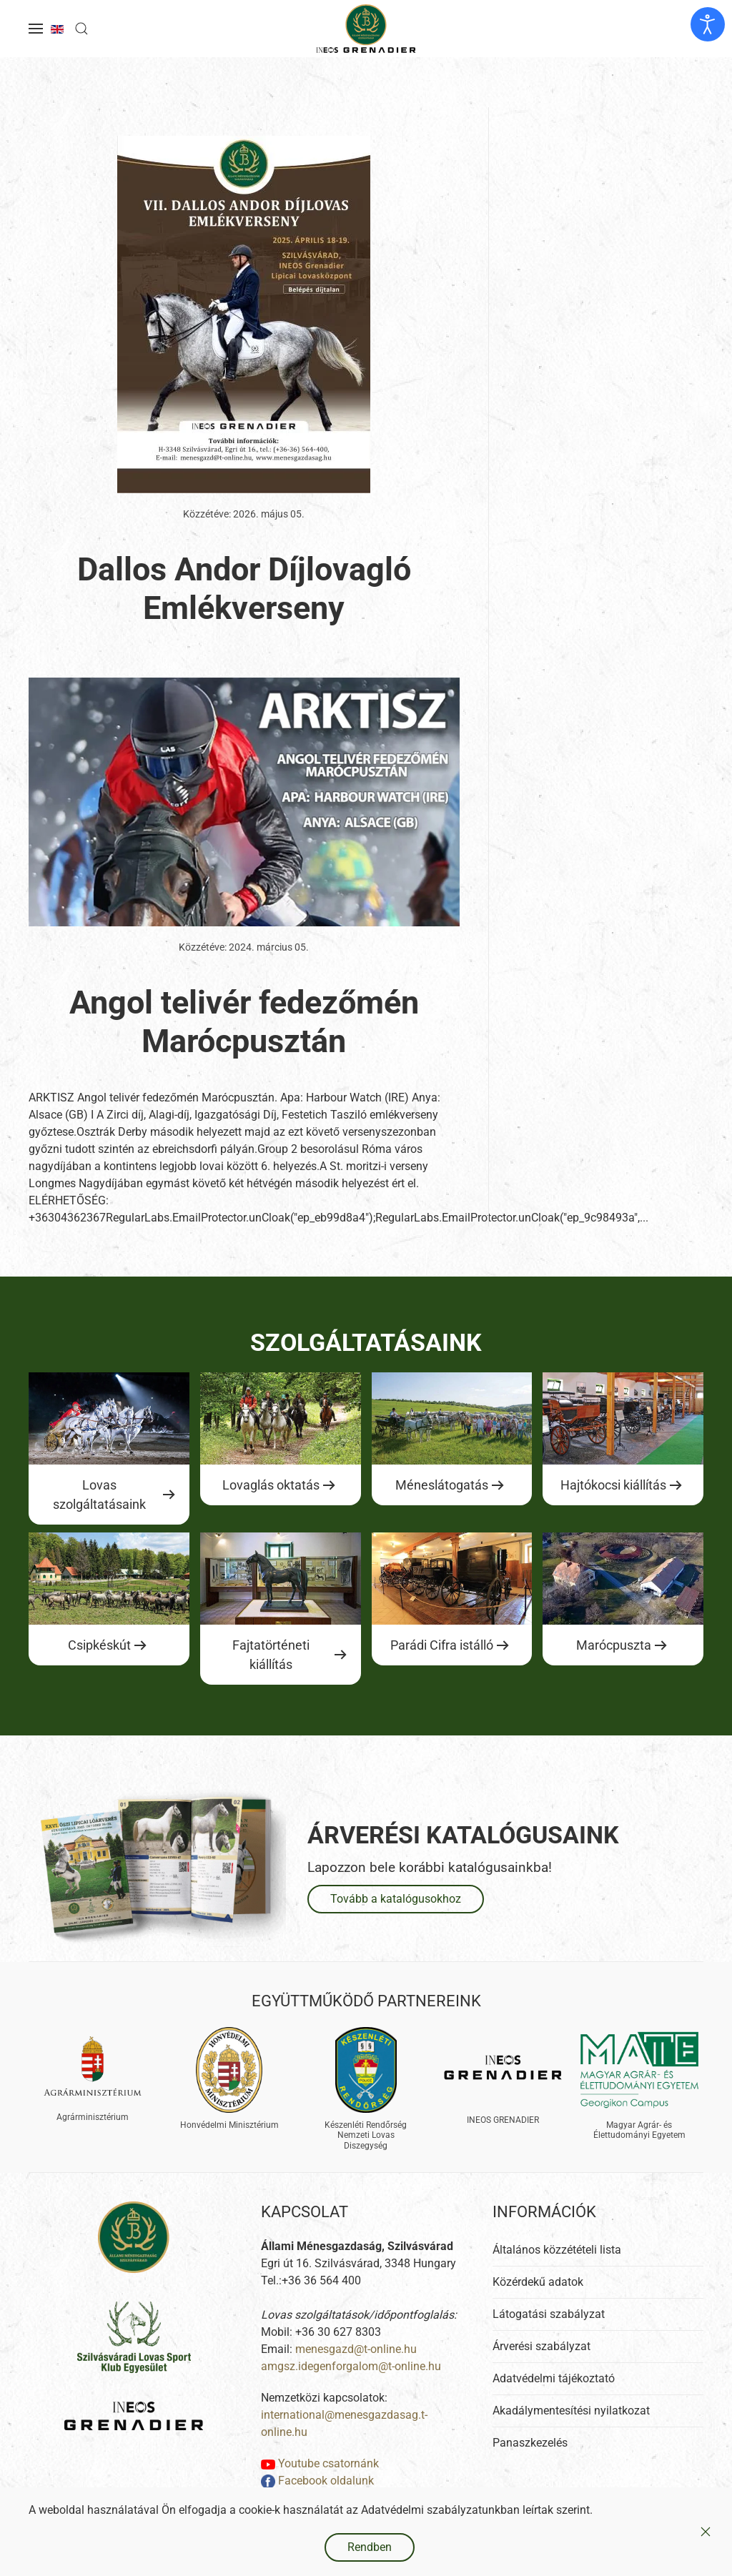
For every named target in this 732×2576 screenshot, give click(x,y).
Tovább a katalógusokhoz (395, 1899)
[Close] (706, 2532)
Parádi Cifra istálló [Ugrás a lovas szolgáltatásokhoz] (441, 1645)
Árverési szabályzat (541, 2346)
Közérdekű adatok (538, 2282)
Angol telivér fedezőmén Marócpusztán (244, 1022)
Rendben (369, 2547)
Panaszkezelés (530, 2442)
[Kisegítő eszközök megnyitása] (708, 24)
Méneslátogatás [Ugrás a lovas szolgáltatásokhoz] (441, 1484)
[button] (36, 28)
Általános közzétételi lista (557, 2250)
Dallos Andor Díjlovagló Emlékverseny (244, 588)
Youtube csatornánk (320, 2463)
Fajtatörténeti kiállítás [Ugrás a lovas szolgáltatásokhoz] (271, 1655)
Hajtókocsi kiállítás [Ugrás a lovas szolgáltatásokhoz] (613, 1484)
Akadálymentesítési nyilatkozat (571, 2410)
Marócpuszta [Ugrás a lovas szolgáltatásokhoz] (613, 1645)
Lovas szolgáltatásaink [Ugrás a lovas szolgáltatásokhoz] (99, 1494)
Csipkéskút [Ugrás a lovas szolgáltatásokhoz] (99, 1645)
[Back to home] (366, 28)
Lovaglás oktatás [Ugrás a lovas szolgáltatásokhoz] (271, 1484)
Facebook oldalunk (317, 2480)
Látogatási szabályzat (549, 2314)
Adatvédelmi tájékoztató (554, 2378)
